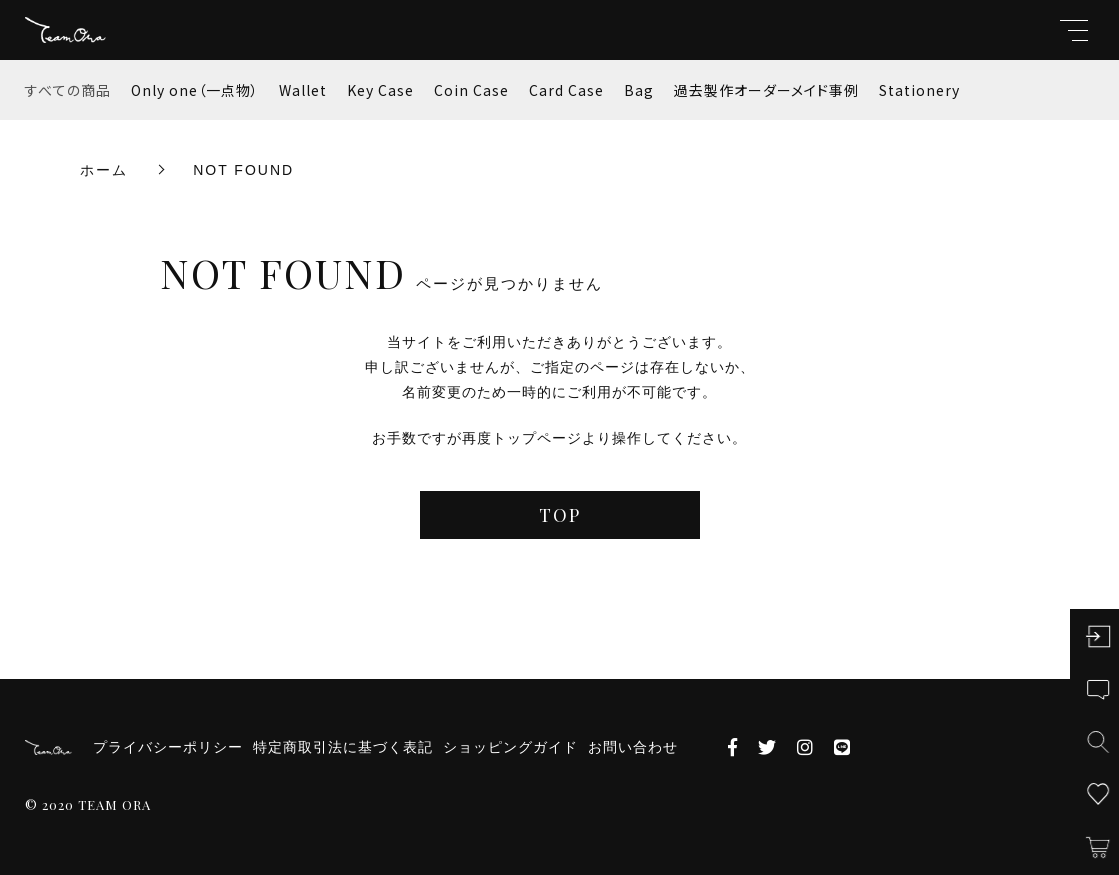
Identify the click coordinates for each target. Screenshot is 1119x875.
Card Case (566, 90)
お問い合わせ (633, 747)
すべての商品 (68, 90)
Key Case (380, 90)
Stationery (919, 90)
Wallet (303, 90)
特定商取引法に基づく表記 (343, 747)
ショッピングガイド (510, 747)
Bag (639, 90)
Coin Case (471, 90)
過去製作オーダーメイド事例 (766, 90)
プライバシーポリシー (168, 747)
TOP (560, 515)
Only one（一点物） (195, 90)
